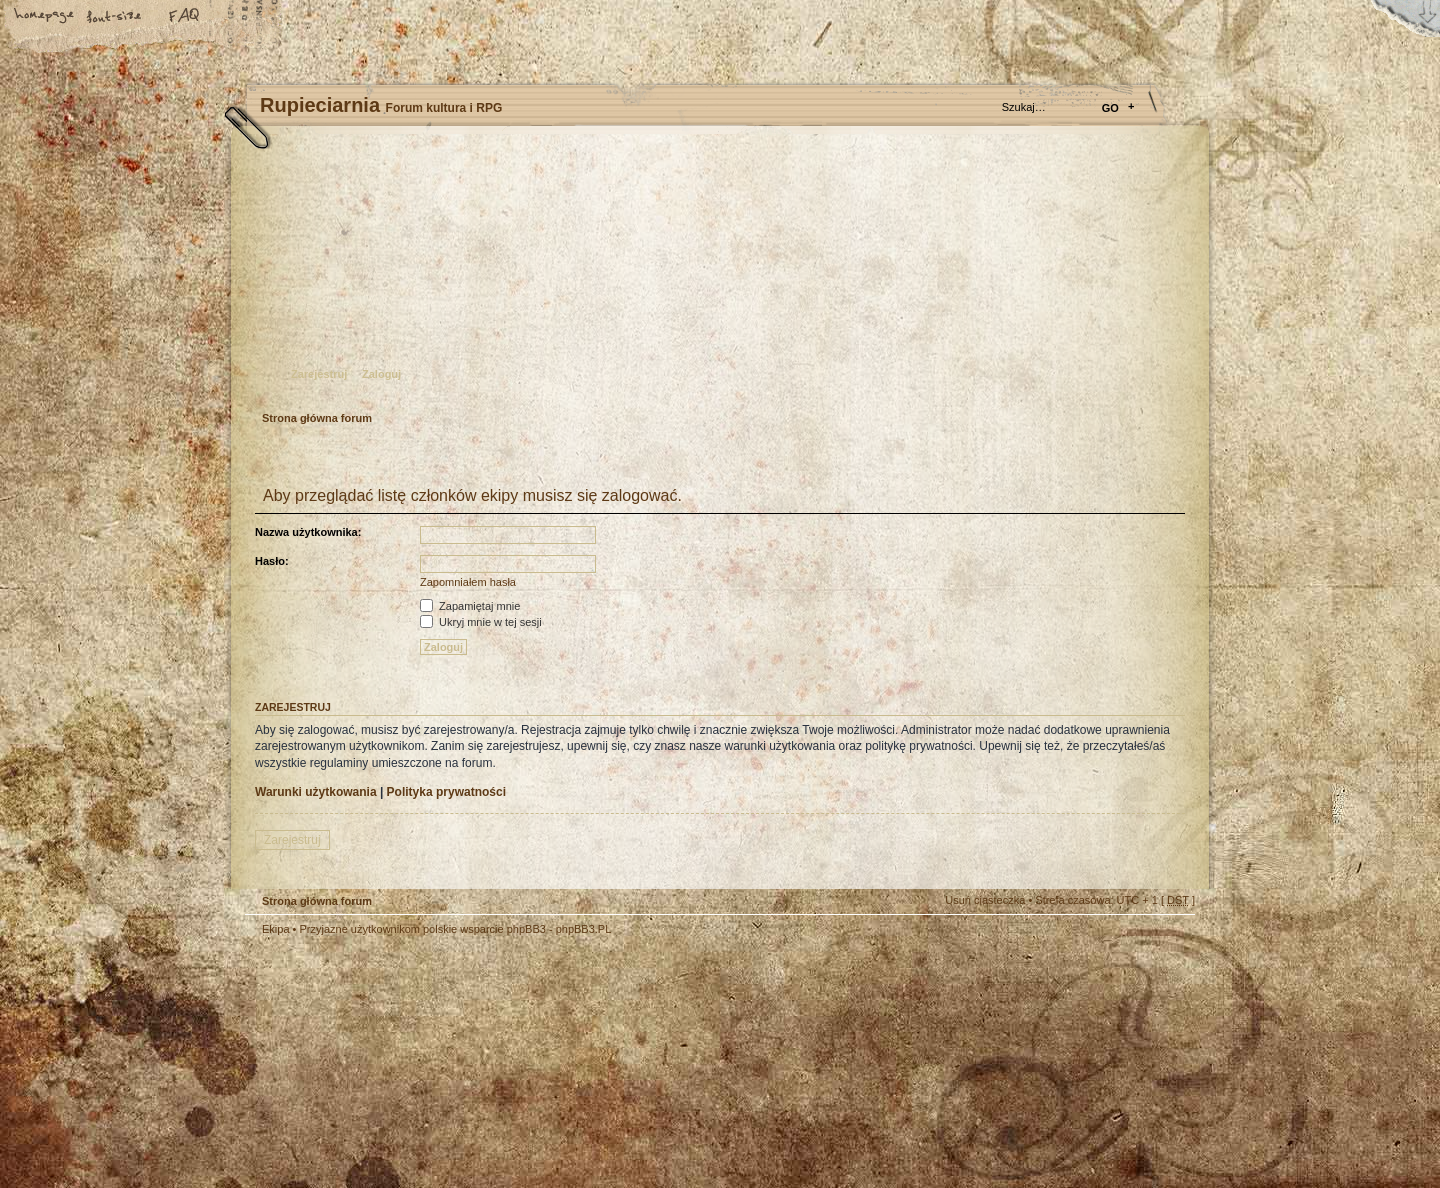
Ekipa (276, 929)
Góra (1170, 942)
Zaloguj (381, 374)
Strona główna (45, 17)
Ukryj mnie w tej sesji (481, 622)
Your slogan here (560, 1064)
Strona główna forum (717, 275)
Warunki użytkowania (316, 792)
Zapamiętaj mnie (470, 606)
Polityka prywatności (446, 792)
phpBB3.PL (584, 929)
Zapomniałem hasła (468, 582)
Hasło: (272, 561)
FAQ (185, 17)
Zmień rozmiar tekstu (115, 17)
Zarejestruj (319, 374)
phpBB (470, 1062)
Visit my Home (1135, 1120)
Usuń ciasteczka (985, 900)
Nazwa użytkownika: (308, 532)
